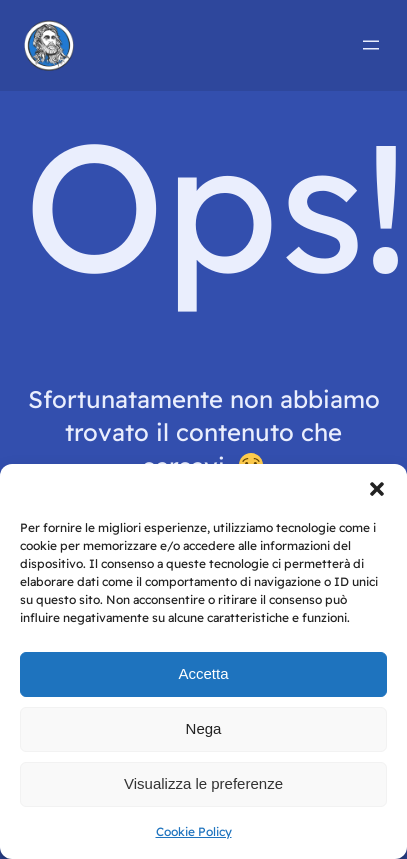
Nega (204, 728)
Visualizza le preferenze (203, 783)
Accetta (203, 673)
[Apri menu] (371, 45)
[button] (377, 489)
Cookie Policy (194, 831)
